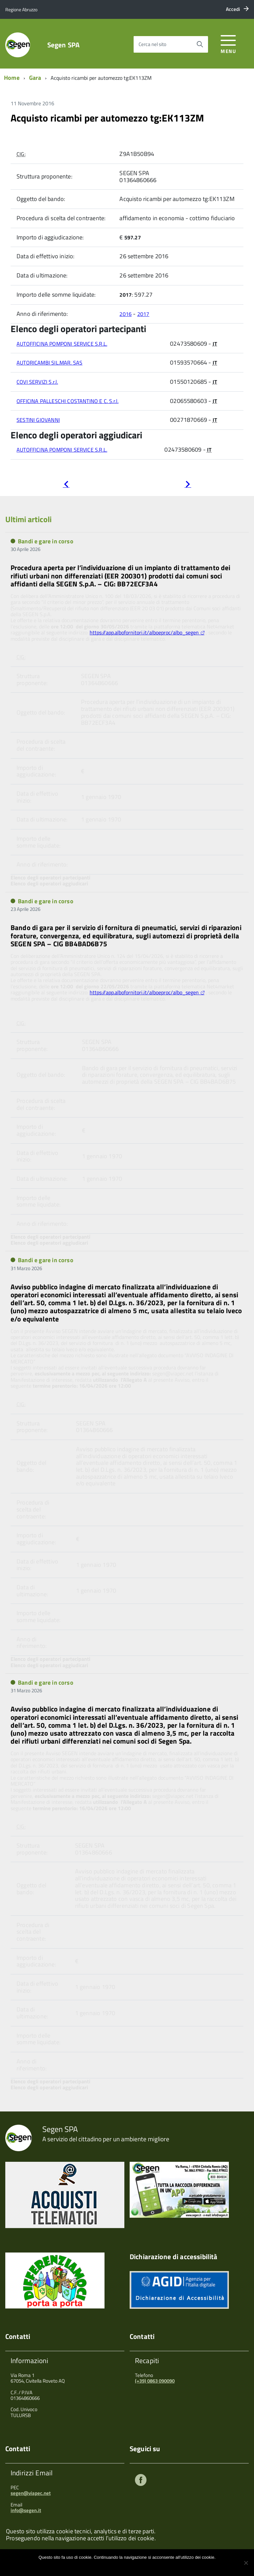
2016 (125, 314)
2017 (143, 314)
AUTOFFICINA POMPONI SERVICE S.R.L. (62, 344)
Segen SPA (63, 44)
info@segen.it (26, 2510)
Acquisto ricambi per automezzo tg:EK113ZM (107, 117)
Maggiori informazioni (131, 2565)
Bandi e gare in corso (45, 541)
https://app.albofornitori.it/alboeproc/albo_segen (144, 632)
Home (12, 77)
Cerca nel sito (152, 44)
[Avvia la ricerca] (199, 44)
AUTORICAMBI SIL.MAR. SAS (49, 363)
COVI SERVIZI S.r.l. (37, 382)
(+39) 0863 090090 (155, 2381)
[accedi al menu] (228, 43)
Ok (105, 2565)
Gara (35, 77)
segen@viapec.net (31, 2493)
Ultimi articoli (28, 519)
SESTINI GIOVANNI (38, 420)
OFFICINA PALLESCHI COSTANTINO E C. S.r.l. (67, 401)
